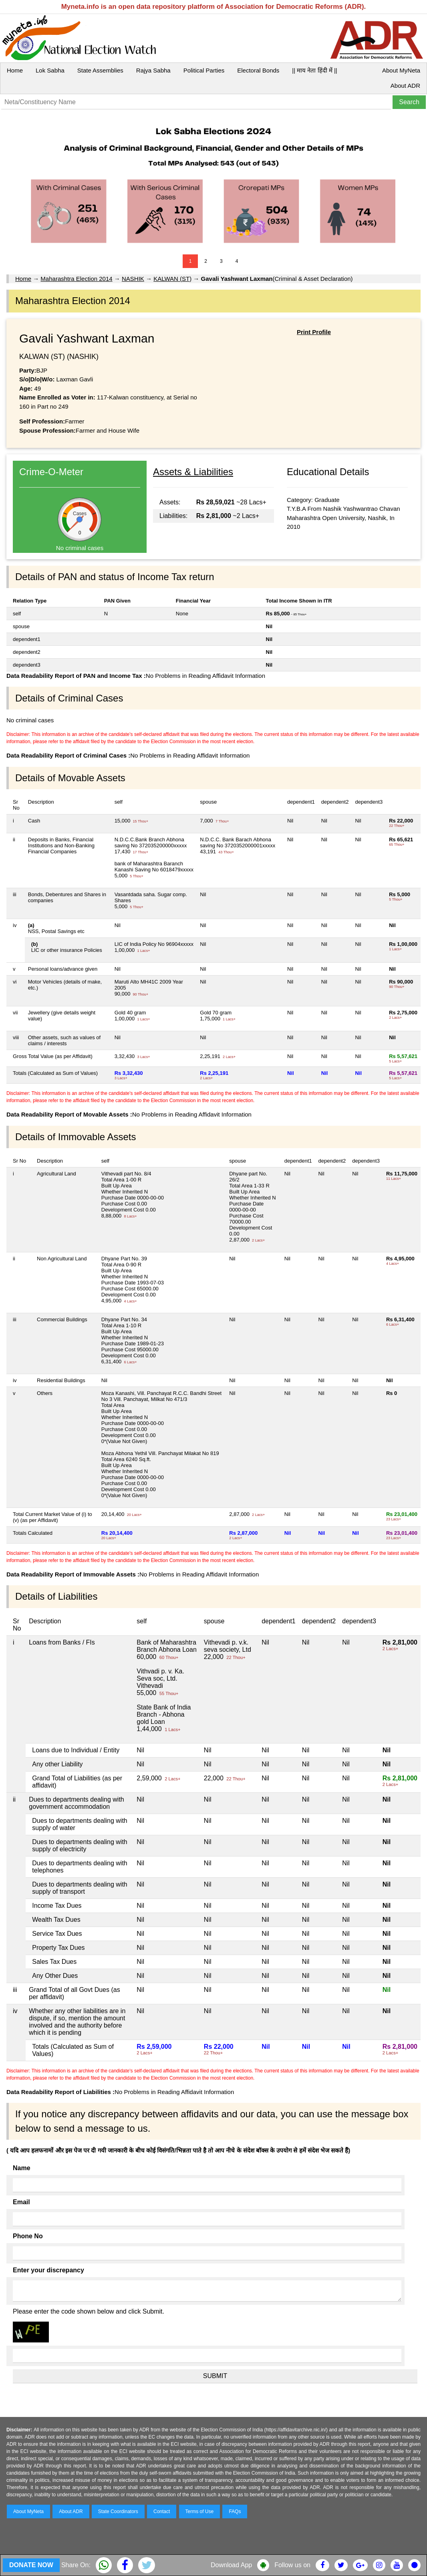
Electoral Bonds (258, 70)
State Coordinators (118, 2511)
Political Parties (204, 70)
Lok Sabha (50, 70)
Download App (231, 2565)
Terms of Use (199, 2511)
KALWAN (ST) (172, 278)
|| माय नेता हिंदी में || (314, 70)
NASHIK (133, 278)
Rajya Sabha (153, 70)
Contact (161, 2511)
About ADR (405, 85)
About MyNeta (401, 70)
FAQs (235, 2511)
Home (15, 70)
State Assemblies (100, 70)
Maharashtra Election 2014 (76, 278)
